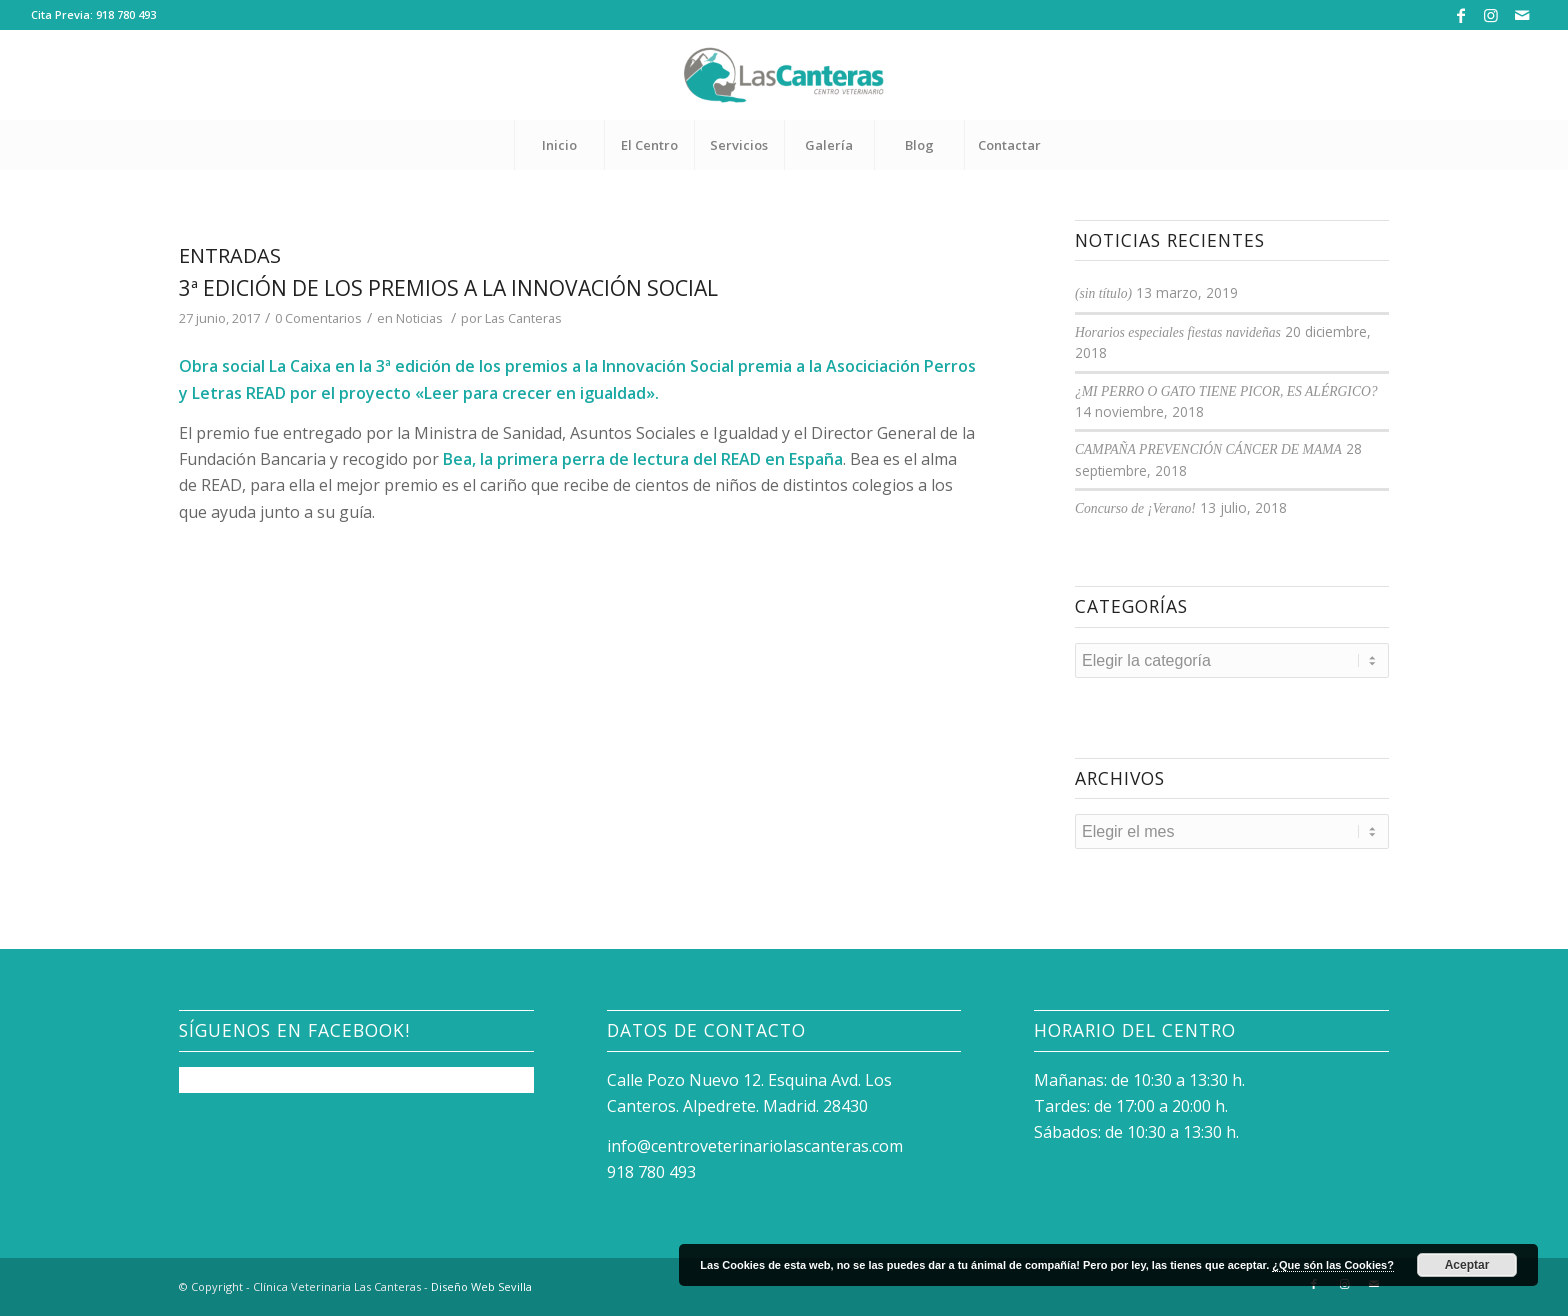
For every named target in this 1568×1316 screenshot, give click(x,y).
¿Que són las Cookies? (1333, 1265)
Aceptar (1467, 1265)
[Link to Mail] (1522, 15)
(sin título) (1103, 293)
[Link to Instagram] (1491, 15)
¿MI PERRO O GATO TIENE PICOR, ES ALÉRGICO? (1226, 391)
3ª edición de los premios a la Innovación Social (448, 288)
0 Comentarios (318, 318)
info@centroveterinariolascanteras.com (755, 1146)
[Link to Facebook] (1461, 15)
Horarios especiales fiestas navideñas (1178, 332)
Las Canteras (523, 318)
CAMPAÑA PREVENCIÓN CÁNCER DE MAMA (1208, 449)
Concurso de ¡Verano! (1135, 508)
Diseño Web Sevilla (481, 1286)
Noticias (419, 318)
